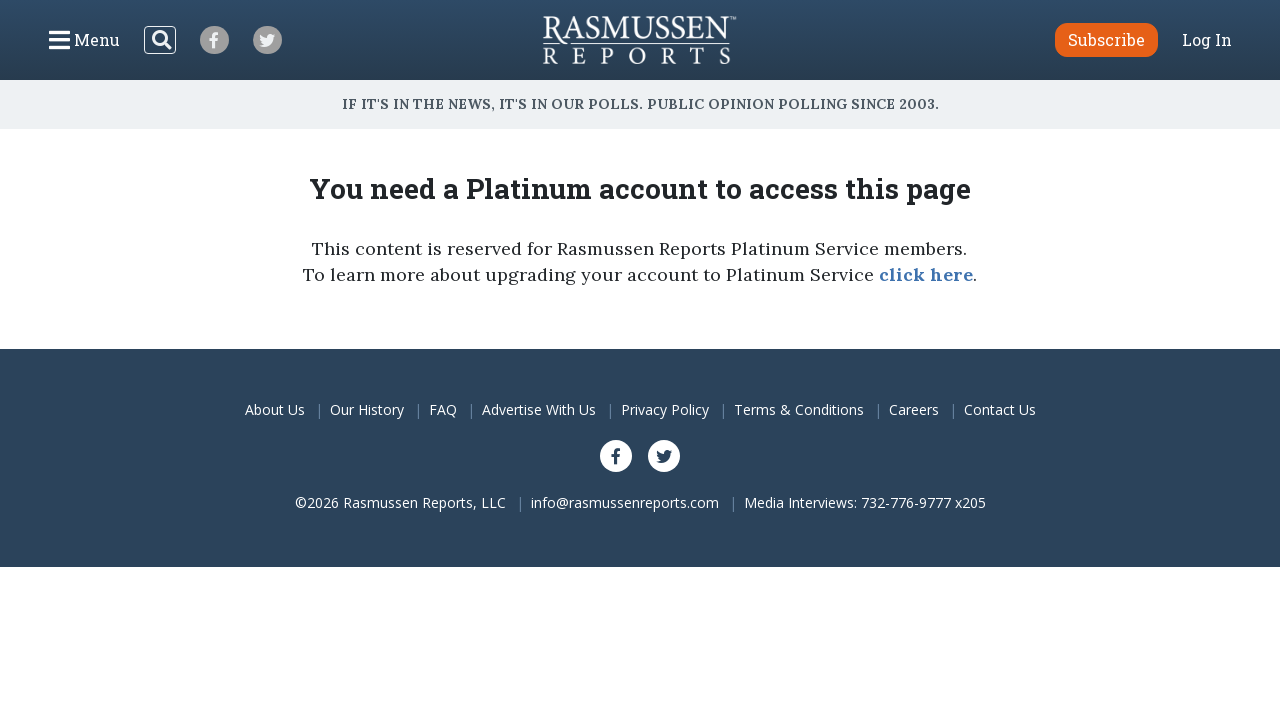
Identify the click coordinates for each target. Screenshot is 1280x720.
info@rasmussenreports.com (625, 502)
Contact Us (1000, 409)
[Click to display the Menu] (84, 40)
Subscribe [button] (1106, 39)
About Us (275, 409)
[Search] (160, 40)
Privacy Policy (665, 409)
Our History (367, 409)
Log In (1207, 40)
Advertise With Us (539, 409)
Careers (914, 409)
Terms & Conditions (799, 409)
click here (926, 274)
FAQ (443, 409)
